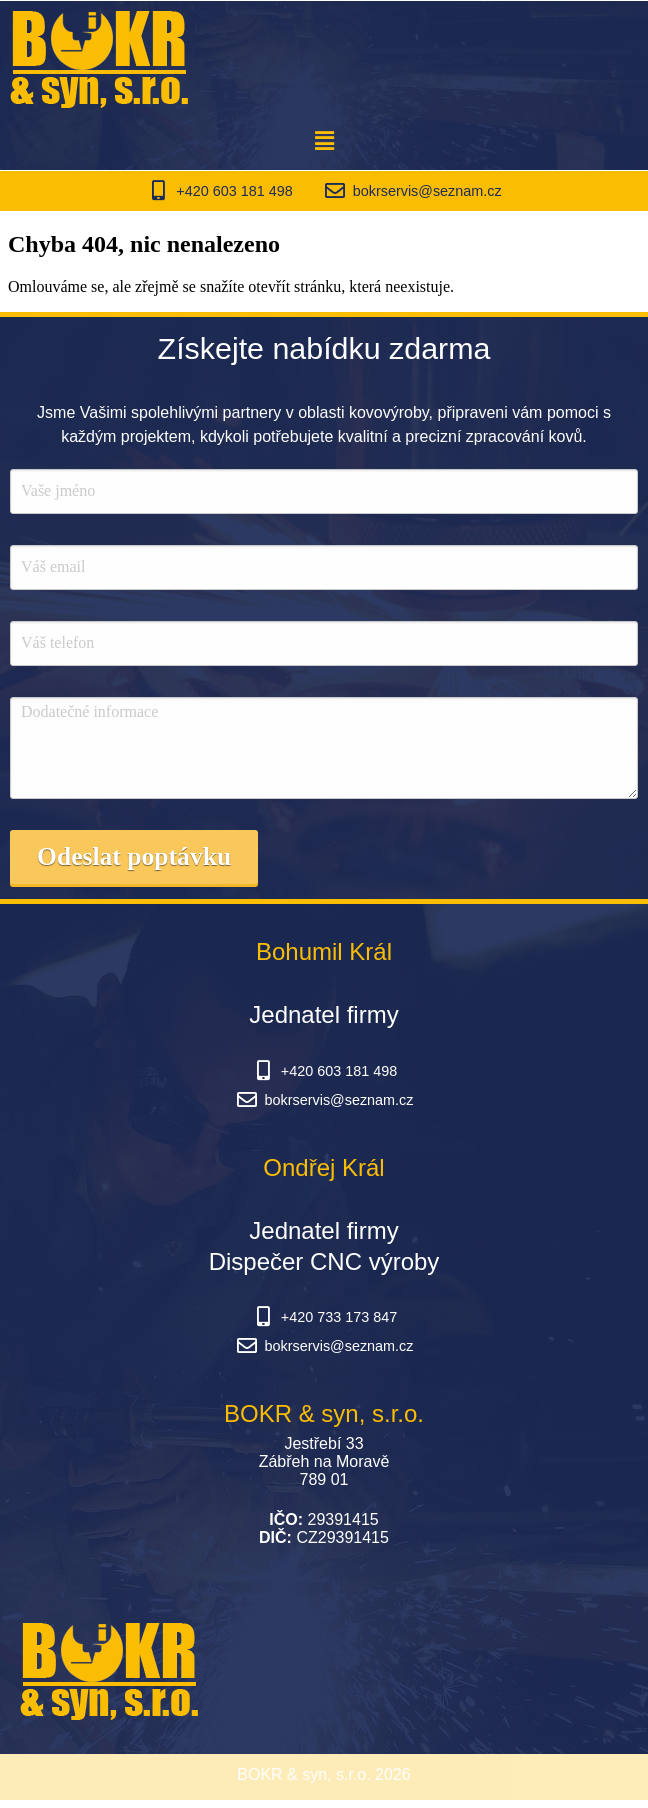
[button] (324, 141)
